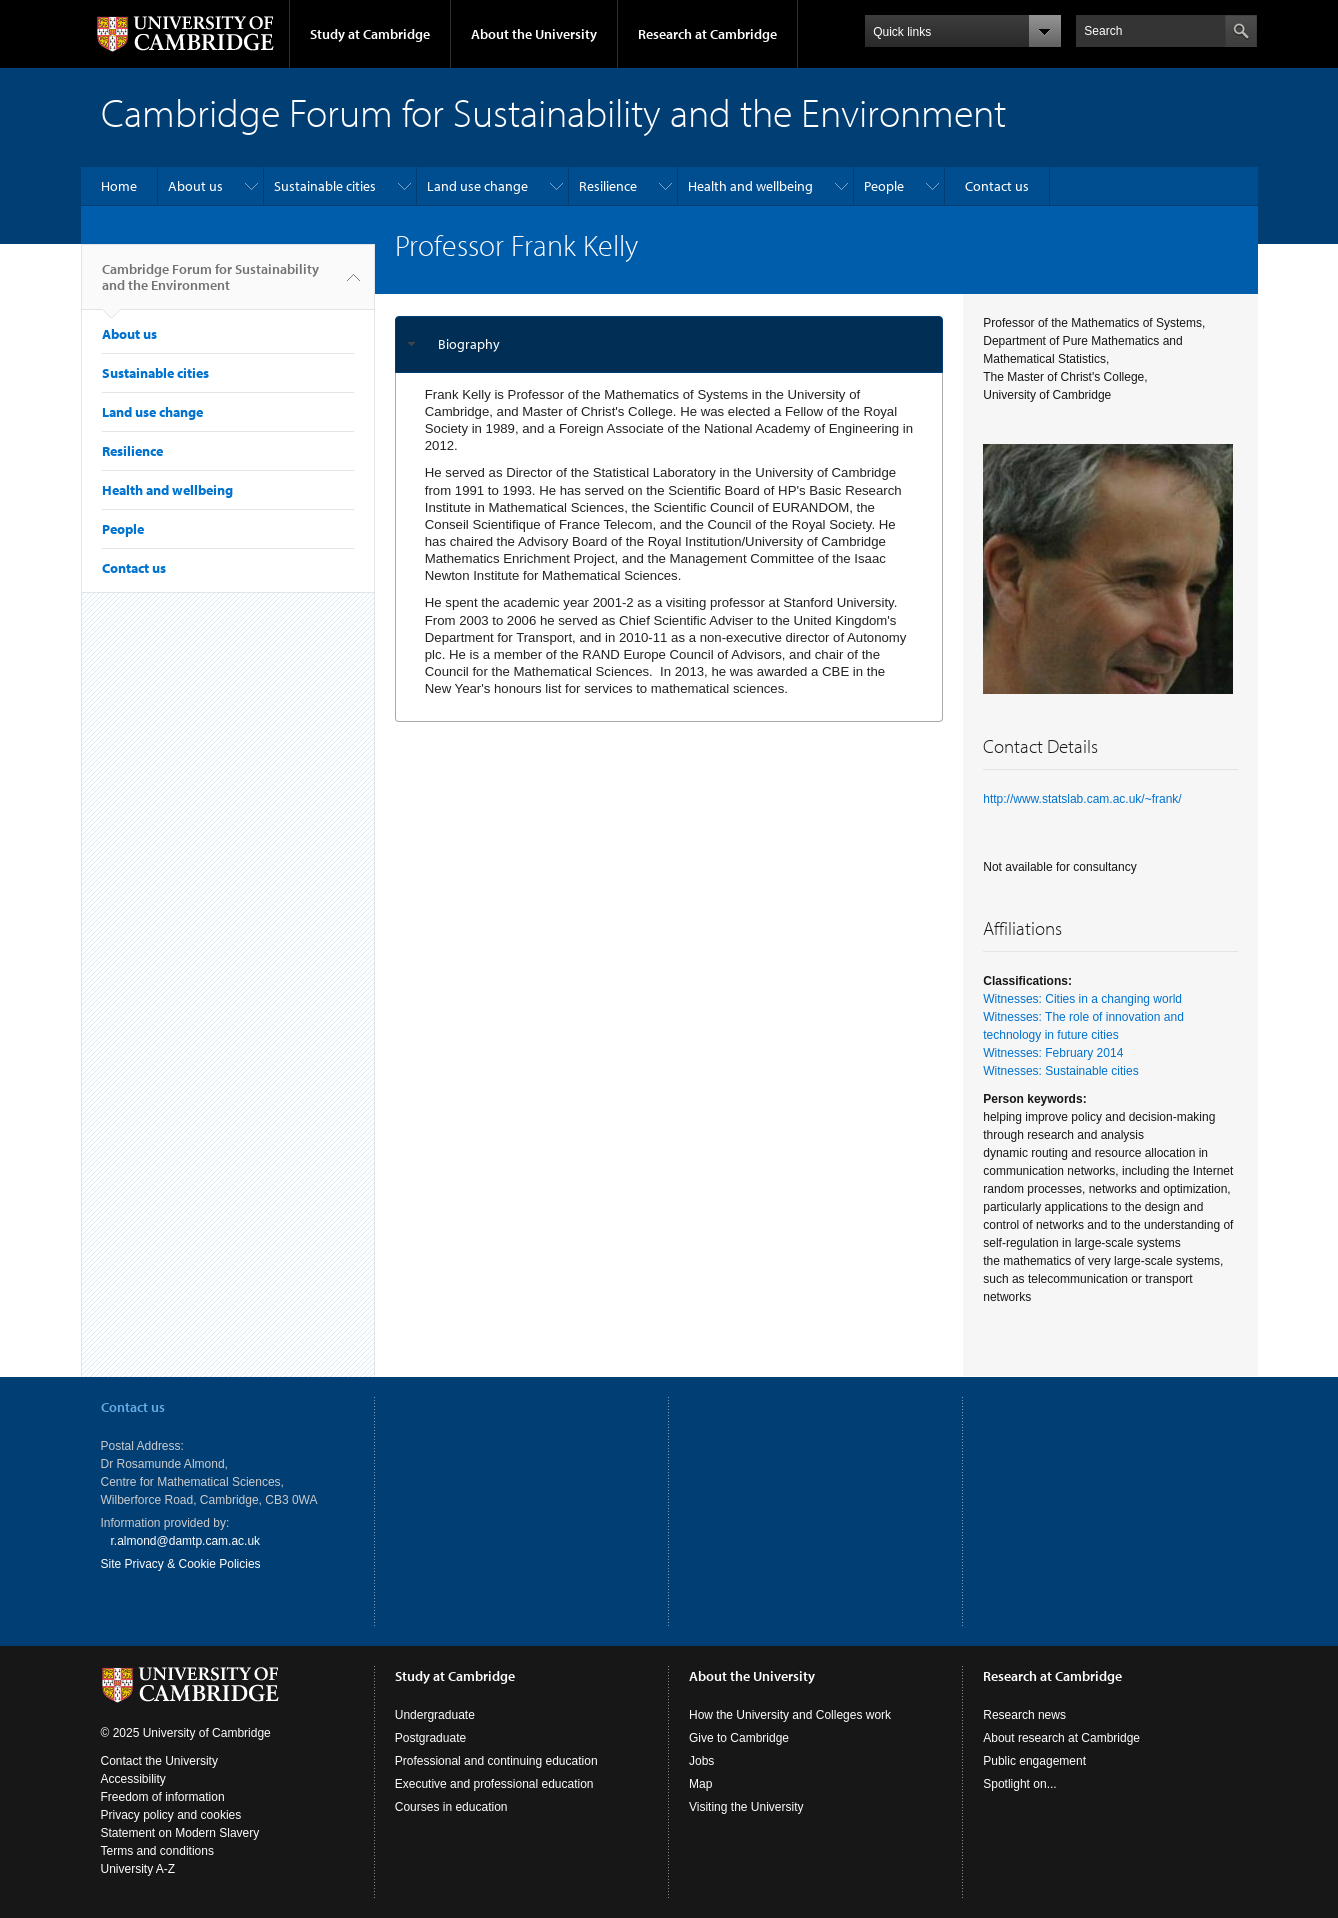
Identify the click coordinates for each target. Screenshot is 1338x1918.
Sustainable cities (325, 186)
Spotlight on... (1019, 1784)
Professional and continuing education (496, 1761)
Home (119, 186)
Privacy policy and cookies (171, 1815)
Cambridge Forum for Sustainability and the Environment (210, 285)
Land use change (477, 186)
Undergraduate (435, 1715)
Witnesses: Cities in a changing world (1082, 999)
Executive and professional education (494, 1784)
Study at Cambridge (370, 34)
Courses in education (451, 1807)
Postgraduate (430, 1738)
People (884, 186)
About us (195, 186)
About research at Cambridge (1061, 1738)
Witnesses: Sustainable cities (1060, 1071)
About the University (534, 34)
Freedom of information (163, 1797)
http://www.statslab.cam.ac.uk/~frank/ (1082, 799)
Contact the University (159, 1761)
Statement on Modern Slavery (180, 1833)
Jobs (701, 1761)
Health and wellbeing (750, 186)
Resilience (608, 186)
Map (700, 1784)
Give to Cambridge (739, 1738)
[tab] (669, 344)
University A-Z (138, 1869)
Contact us (997, 186)
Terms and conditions (157, 1851)
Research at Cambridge (707, 34)
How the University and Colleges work (790, 1715)
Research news (1024, 1715)
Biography (469, 344)
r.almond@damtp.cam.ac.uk (186, 1541)
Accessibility (133, 1779)
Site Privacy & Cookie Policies (181, 1564)
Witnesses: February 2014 (1053, 1053)
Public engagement (1034, 1761)
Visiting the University (746, 1807)
